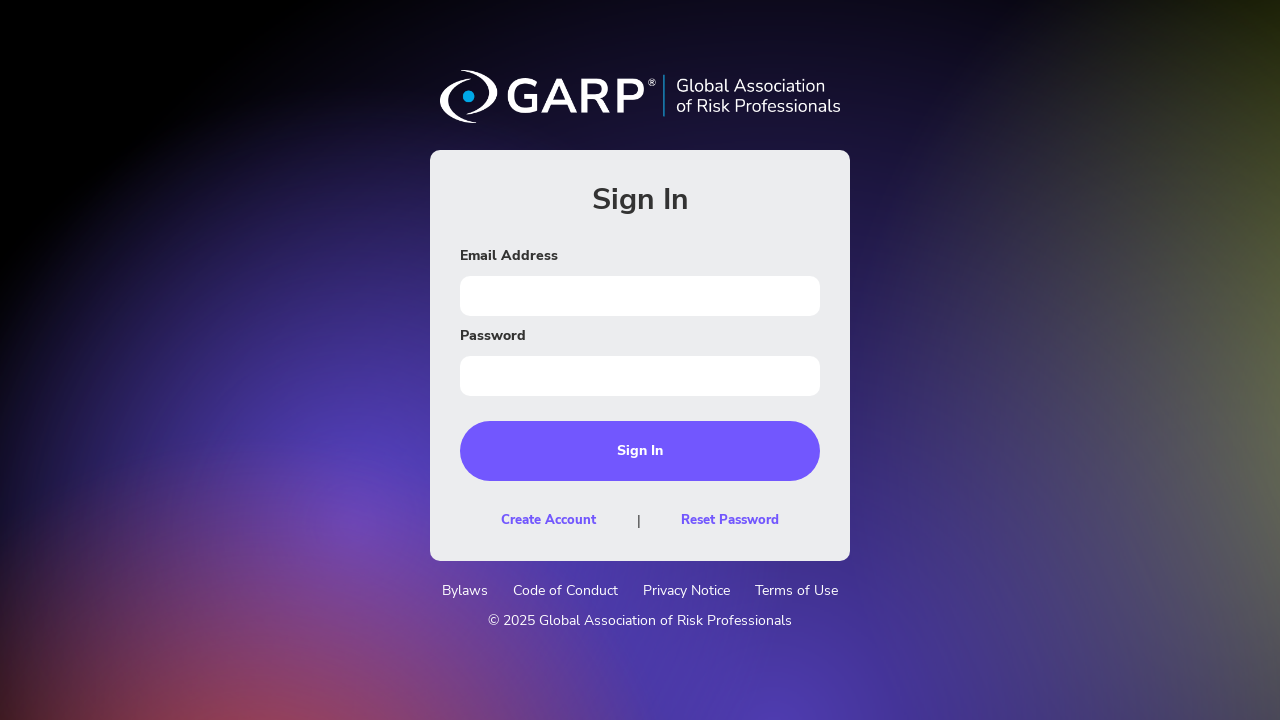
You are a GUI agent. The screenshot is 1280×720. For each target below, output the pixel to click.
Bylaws (465, 590)
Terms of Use (796, 590)
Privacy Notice (686, 590)
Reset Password (730, 520)
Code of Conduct (565, 590)
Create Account (548, 520)
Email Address (509, 255)
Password (493, 335)
